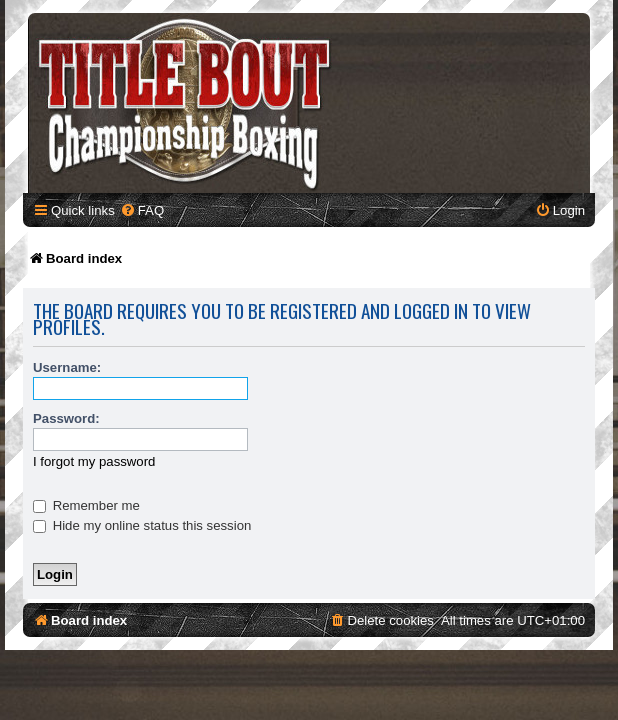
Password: (66, 418)
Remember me (86, 505)
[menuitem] (142, 210)
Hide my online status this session (142, 525)
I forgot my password (94, 461)
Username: (67, 367)
